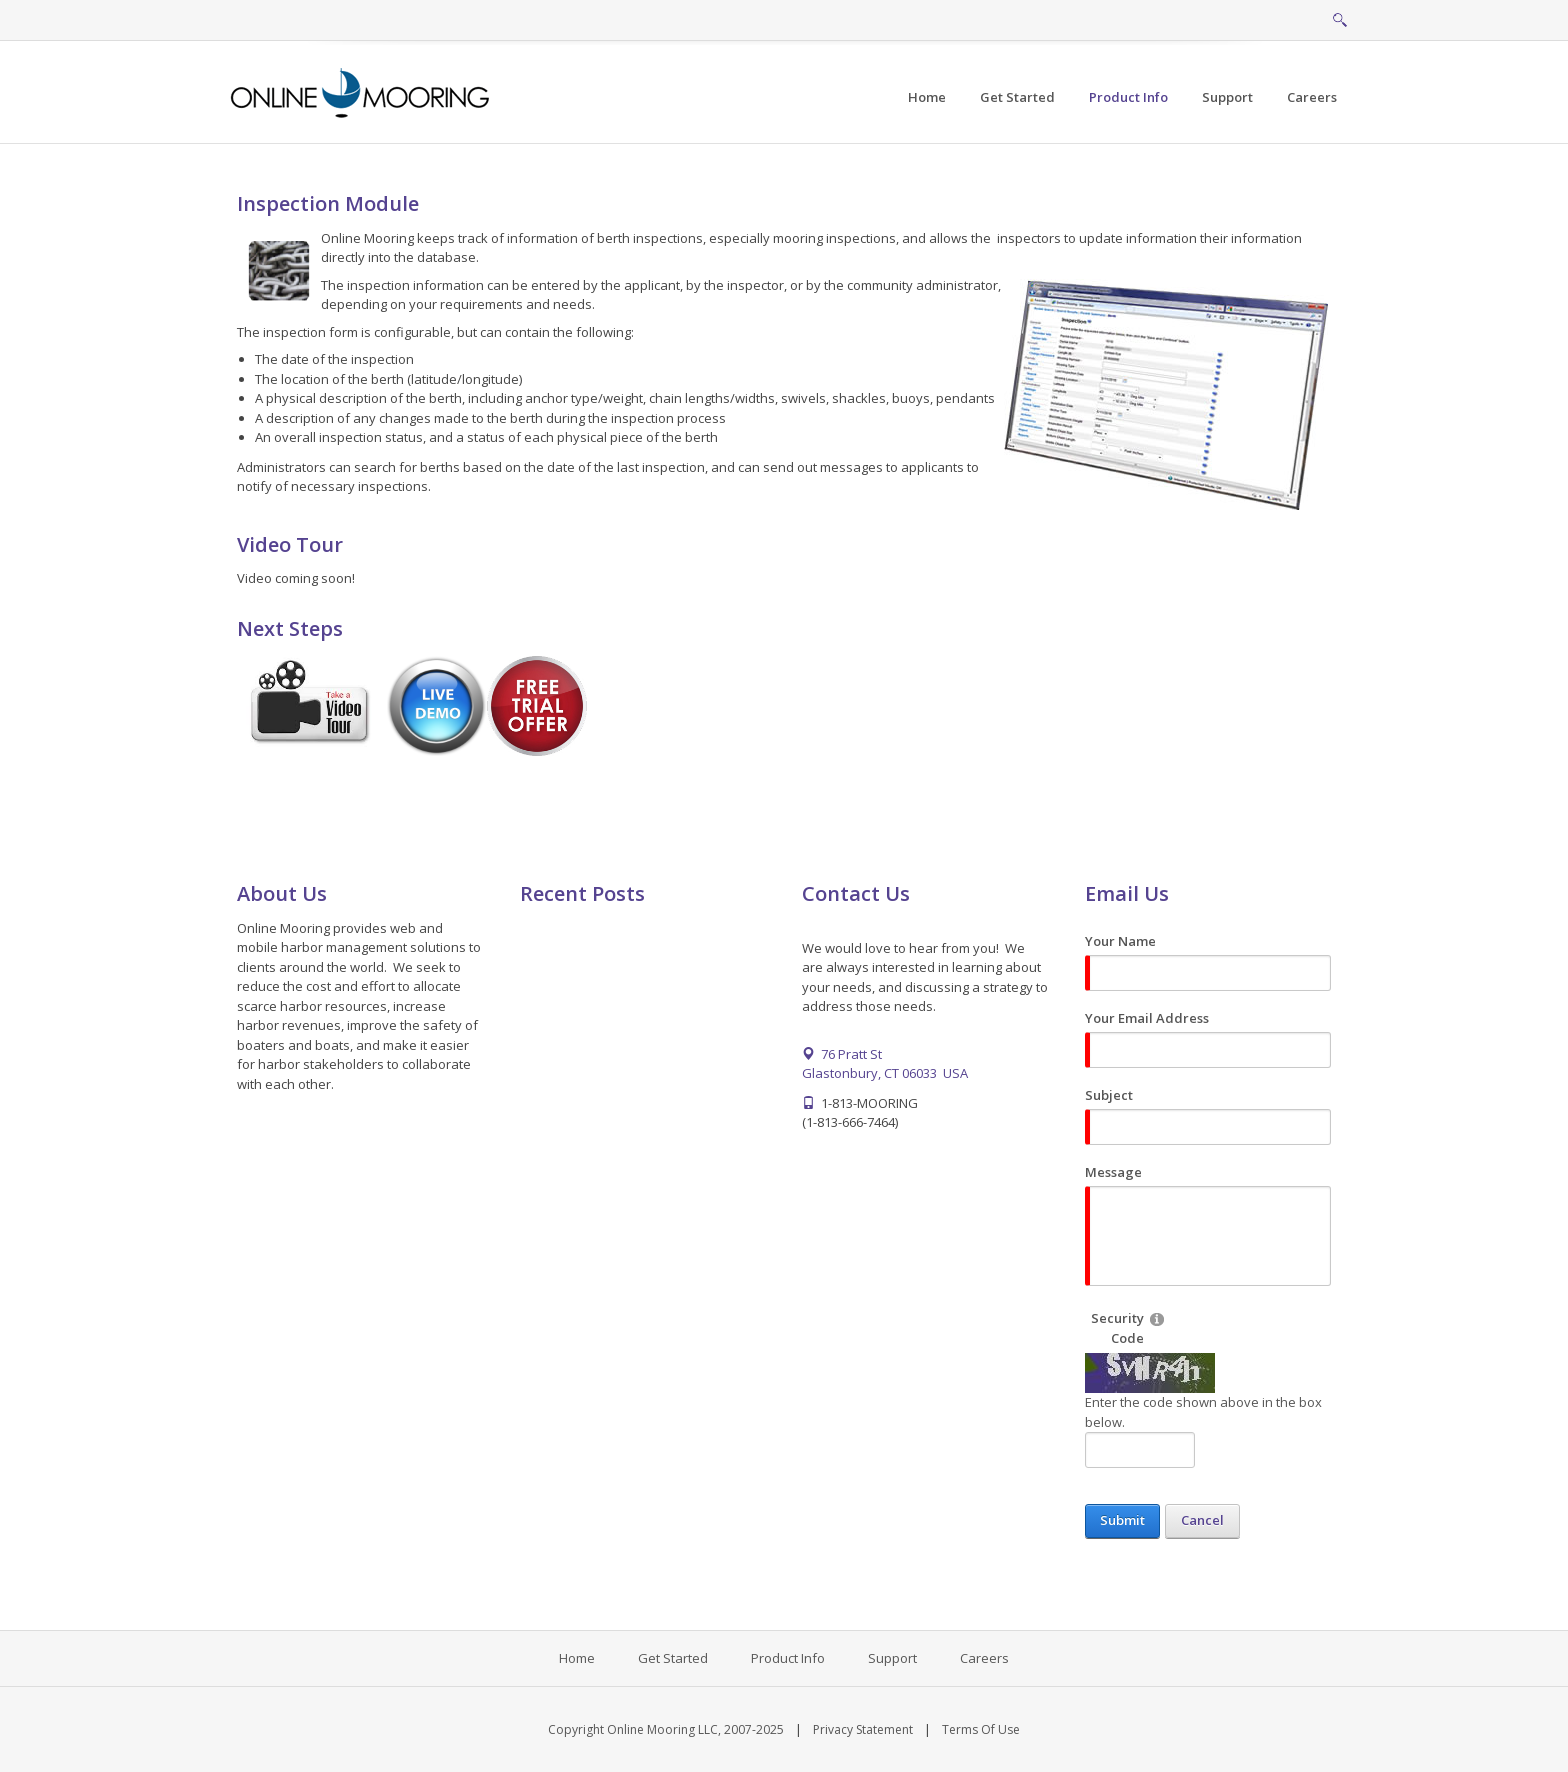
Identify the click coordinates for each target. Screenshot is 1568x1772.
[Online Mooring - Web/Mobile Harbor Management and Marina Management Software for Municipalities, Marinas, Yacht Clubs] (361, 91)
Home (577, 1658)
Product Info (788, 1658)
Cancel (1202, 1520)
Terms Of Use (981, 1729)
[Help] (1157, 1318)
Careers (984, 1658)
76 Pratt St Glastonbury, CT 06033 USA (885, 1064)
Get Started (673, 1658)
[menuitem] (1017, 97)
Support (892, 1658)
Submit (1122, 1520)
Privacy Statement (863, 1729)
